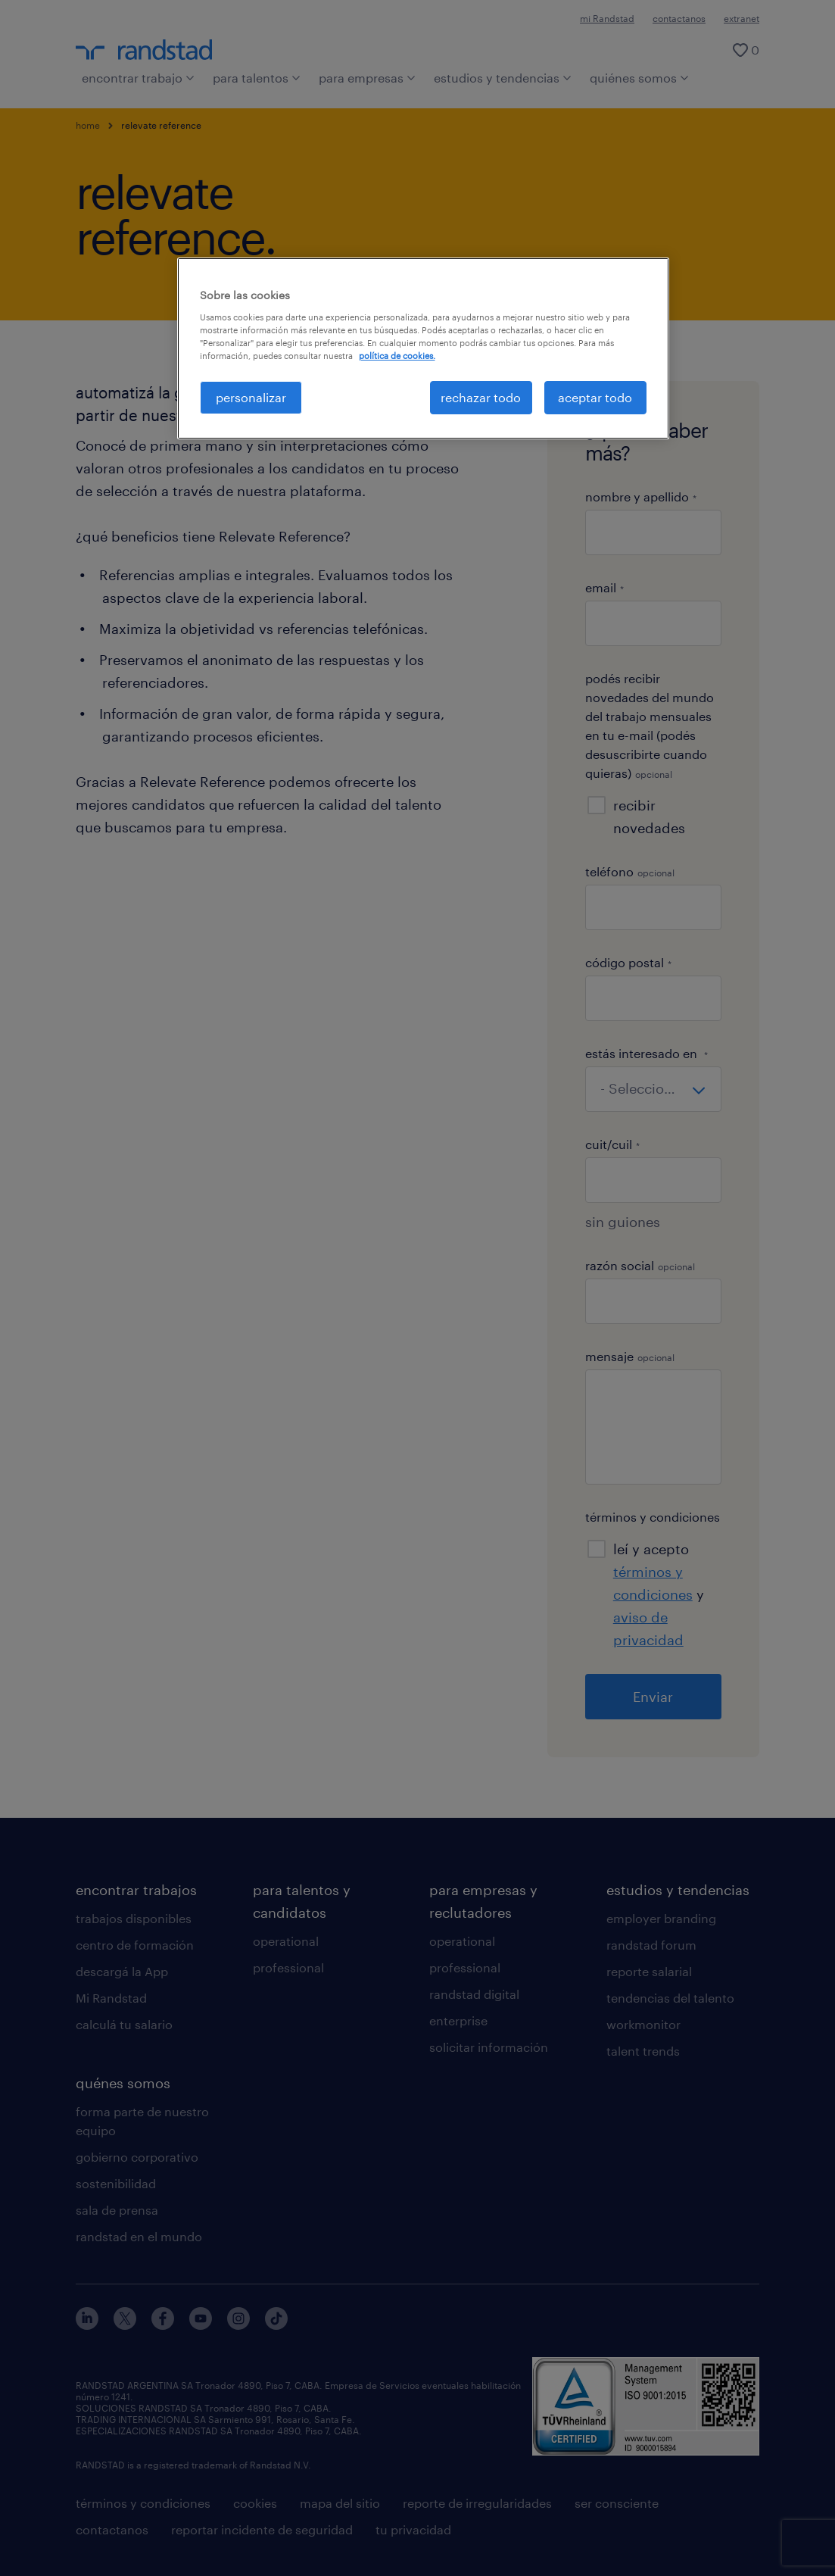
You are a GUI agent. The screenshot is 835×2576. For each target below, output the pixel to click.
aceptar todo (595, 397)
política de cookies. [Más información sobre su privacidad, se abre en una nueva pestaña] (397, 356)
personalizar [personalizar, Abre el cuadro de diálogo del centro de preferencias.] (251, 397)
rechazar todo (481, 397)
